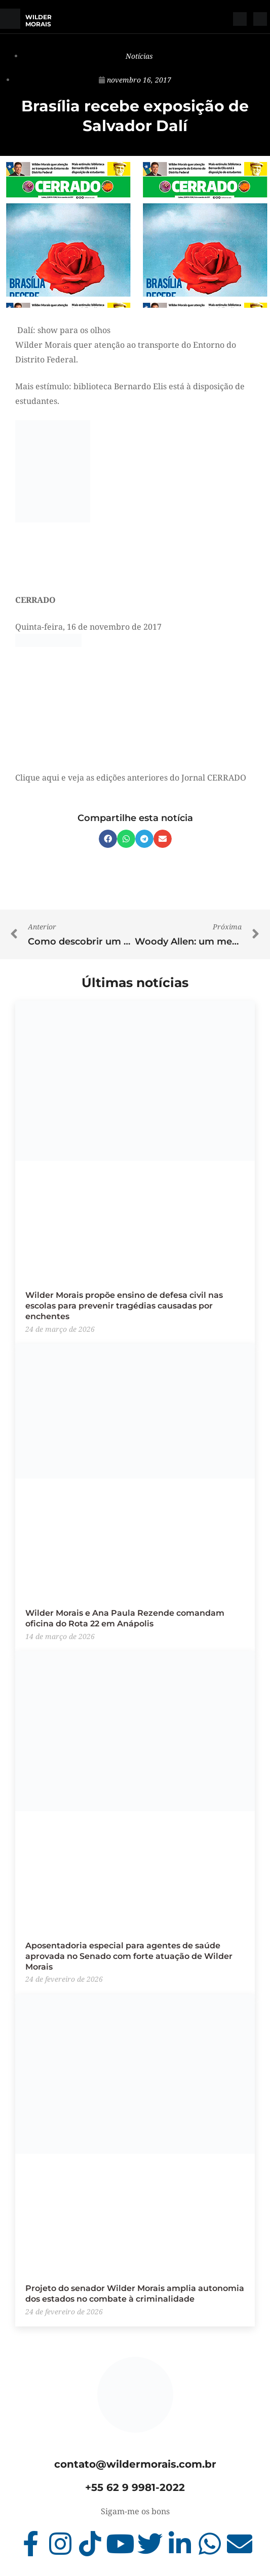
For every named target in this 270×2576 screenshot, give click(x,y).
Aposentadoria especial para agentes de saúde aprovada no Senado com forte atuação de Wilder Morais (129, 1956)
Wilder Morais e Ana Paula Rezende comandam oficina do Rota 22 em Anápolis (124, 1618)
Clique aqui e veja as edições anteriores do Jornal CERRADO (130, 777)
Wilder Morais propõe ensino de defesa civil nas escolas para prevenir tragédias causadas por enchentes (124, 1305)
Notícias (139, 56)
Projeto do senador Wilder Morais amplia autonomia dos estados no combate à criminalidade (134, 2293)
